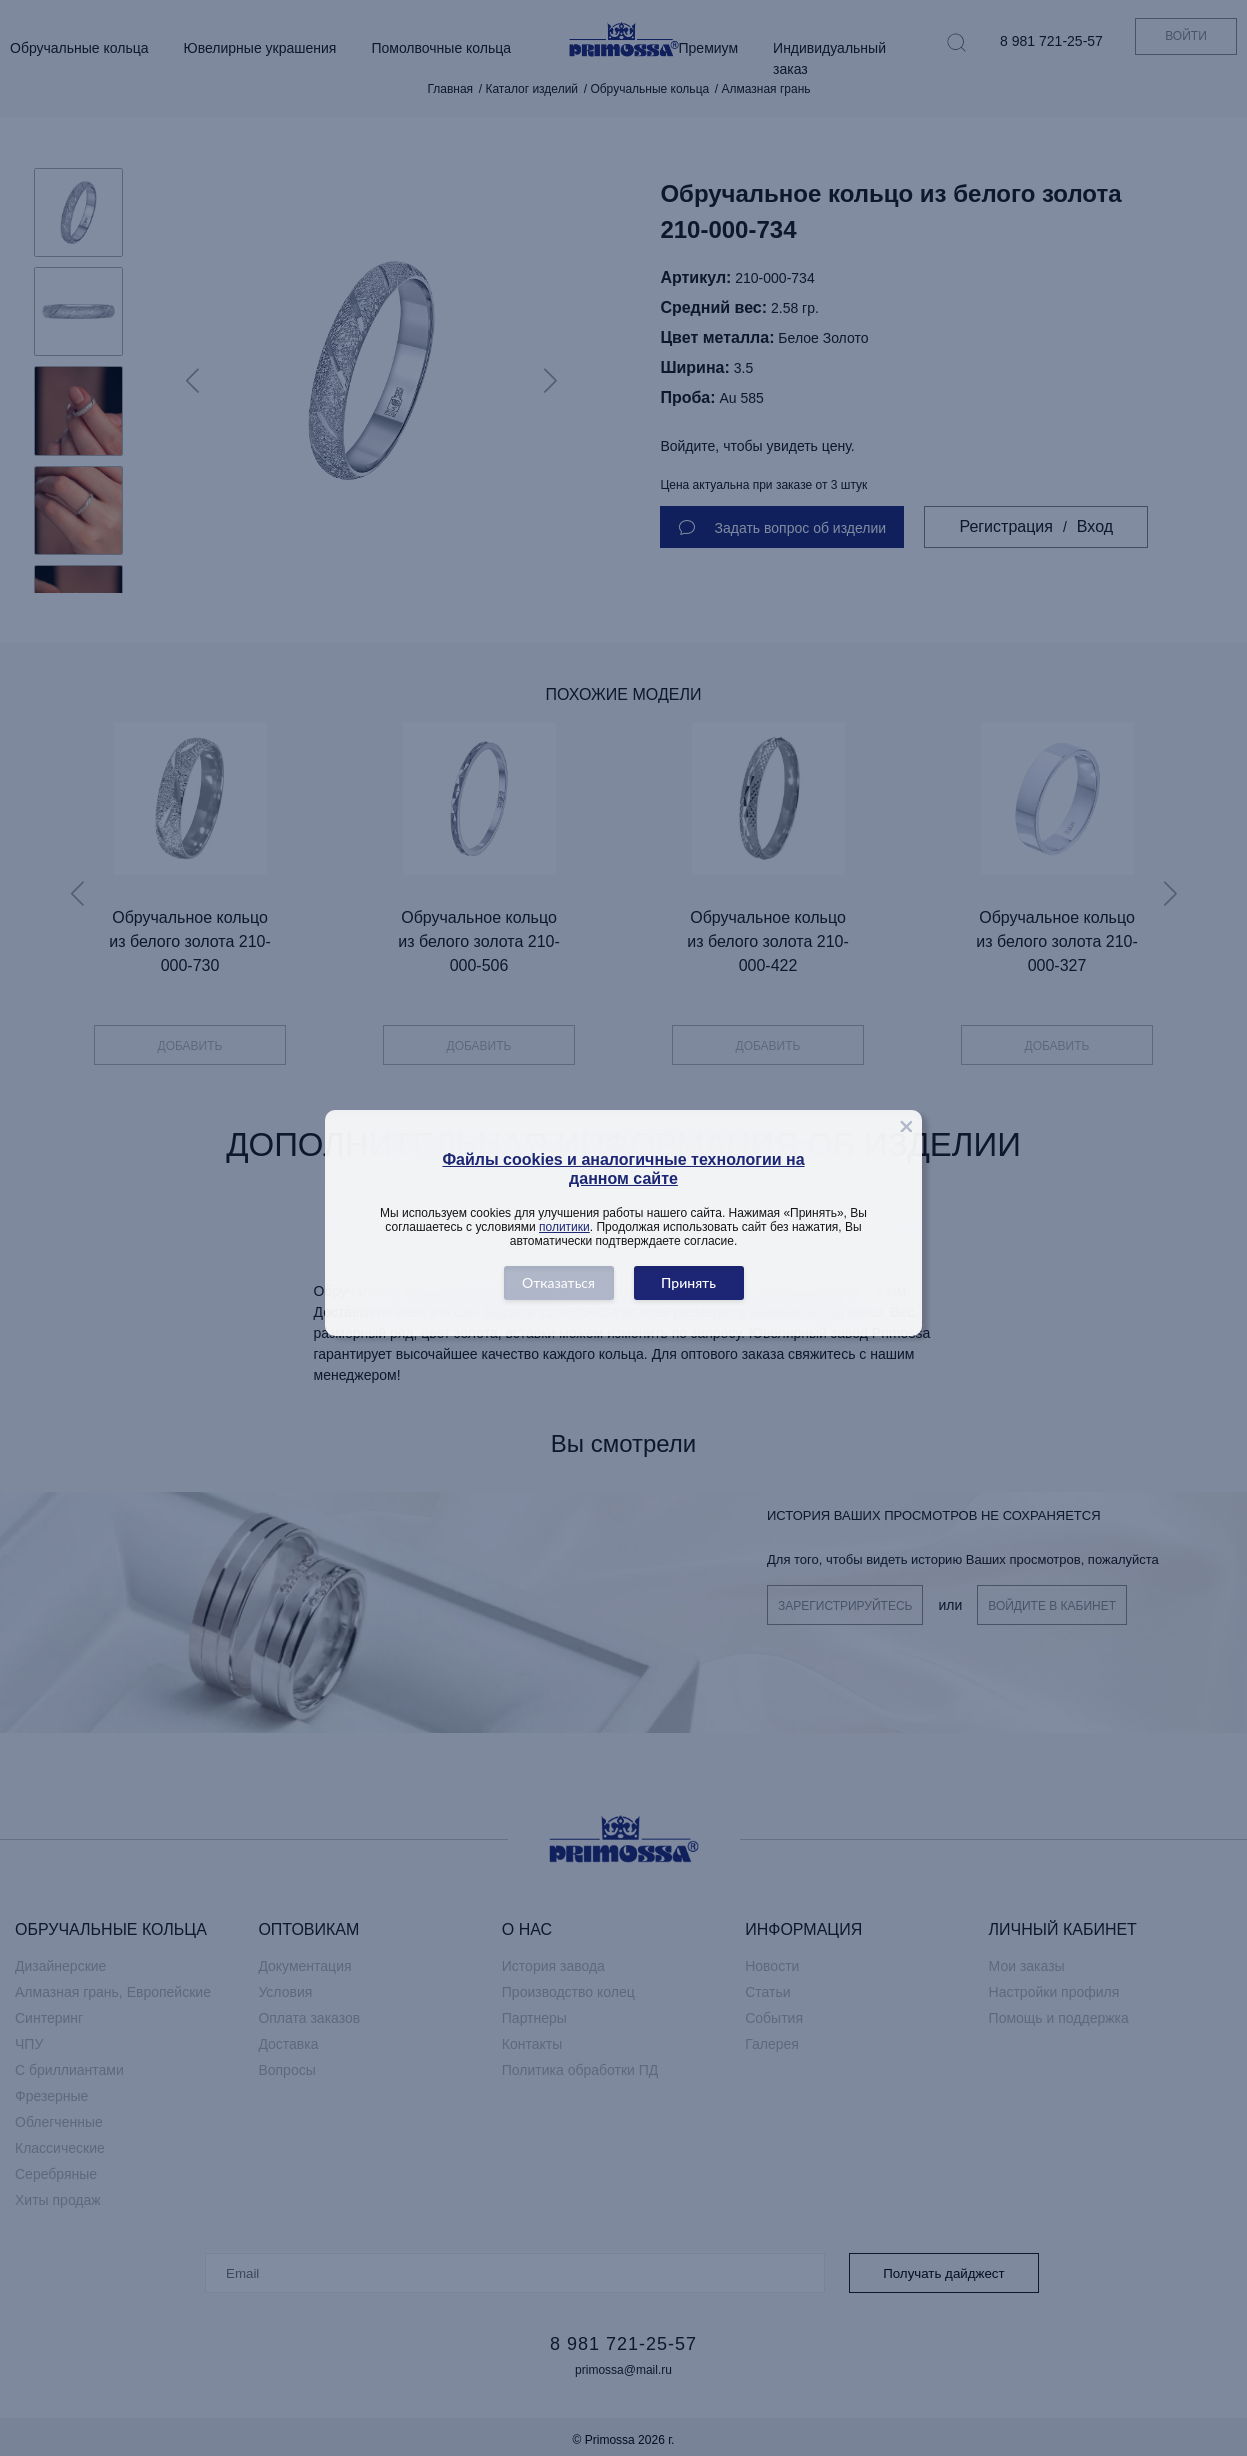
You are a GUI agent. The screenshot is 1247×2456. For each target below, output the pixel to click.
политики (564, 1227)
